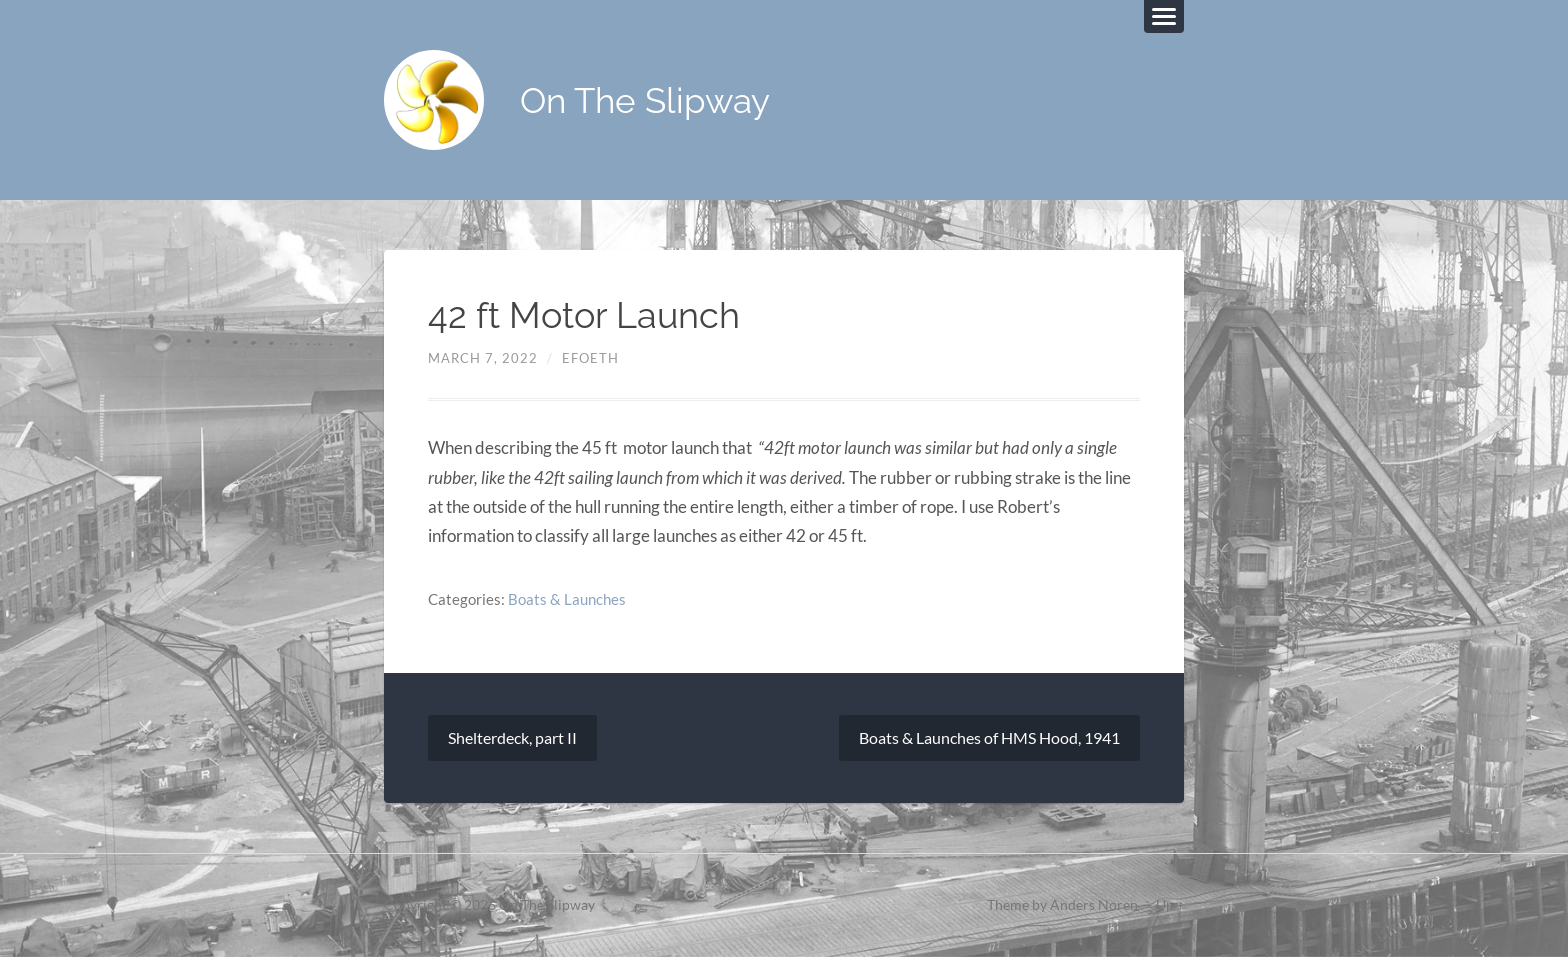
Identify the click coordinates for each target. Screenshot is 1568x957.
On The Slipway (645, 100)
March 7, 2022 (483, 358)
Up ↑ (1170, 905)
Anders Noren (1094, 905)
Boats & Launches (567, 599)
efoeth (590, 358)
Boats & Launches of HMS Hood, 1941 (989, 737)
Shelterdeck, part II (512, 737)
